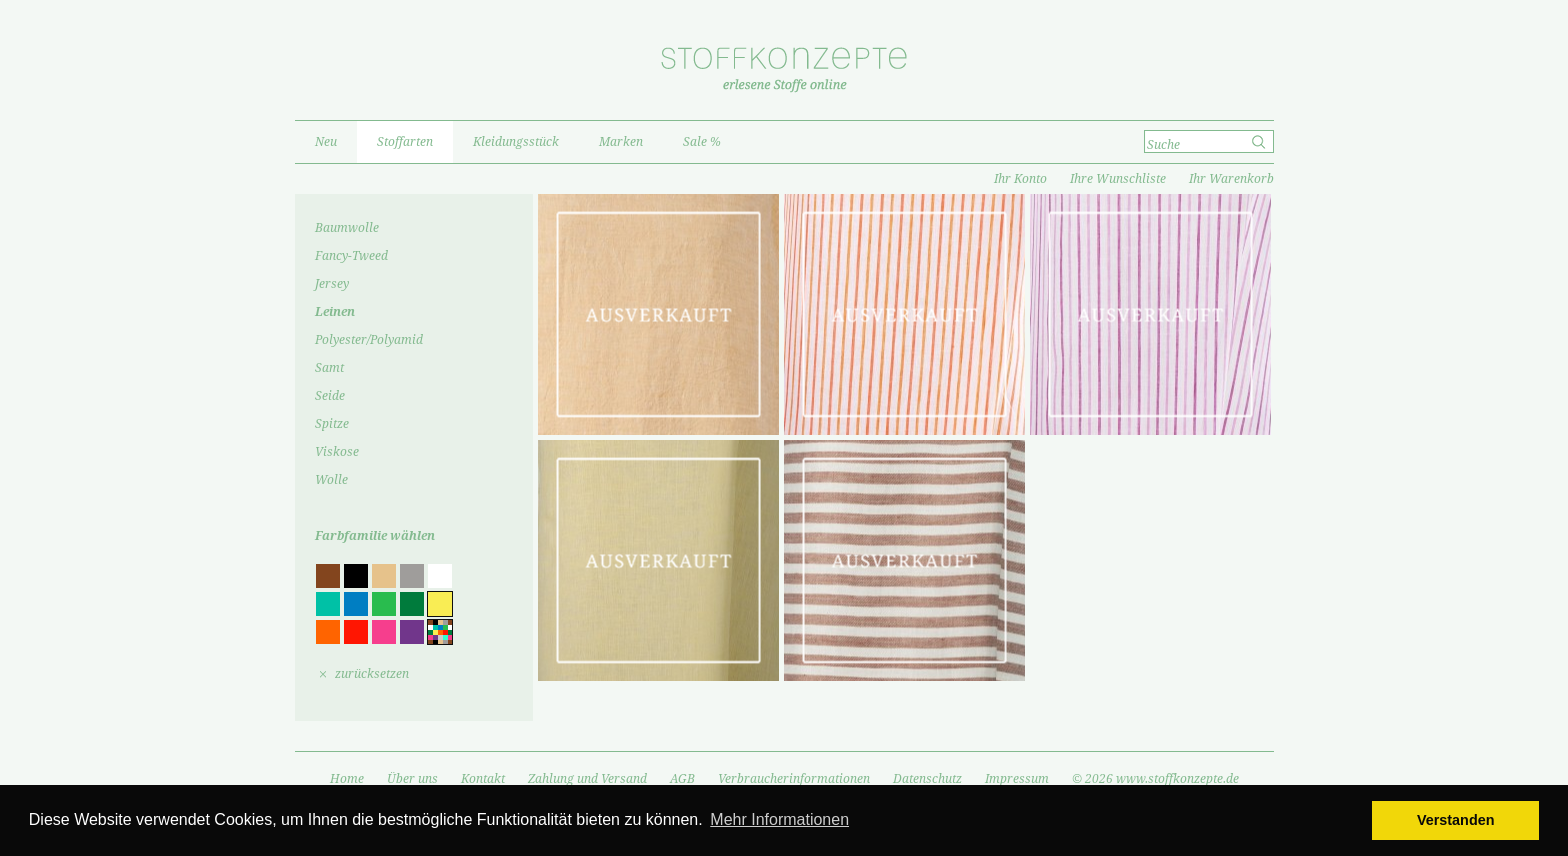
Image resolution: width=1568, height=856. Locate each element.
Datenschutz (927, 779)
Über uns (412, 779)
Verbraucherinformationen (794, 779)
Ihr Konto (1020, 179)
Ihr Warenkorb (1231, 179)
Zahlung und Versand (587, 779)
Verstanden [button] (1456, 820)
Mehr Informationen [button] (779, 819)
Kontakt (483, 779)
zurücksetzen (372, 674)
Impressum (1017, 779)
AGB (682, 779)
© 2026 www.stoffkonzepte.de (1155, 779)
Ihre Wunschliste (1118, 179)
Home (347, 779)
